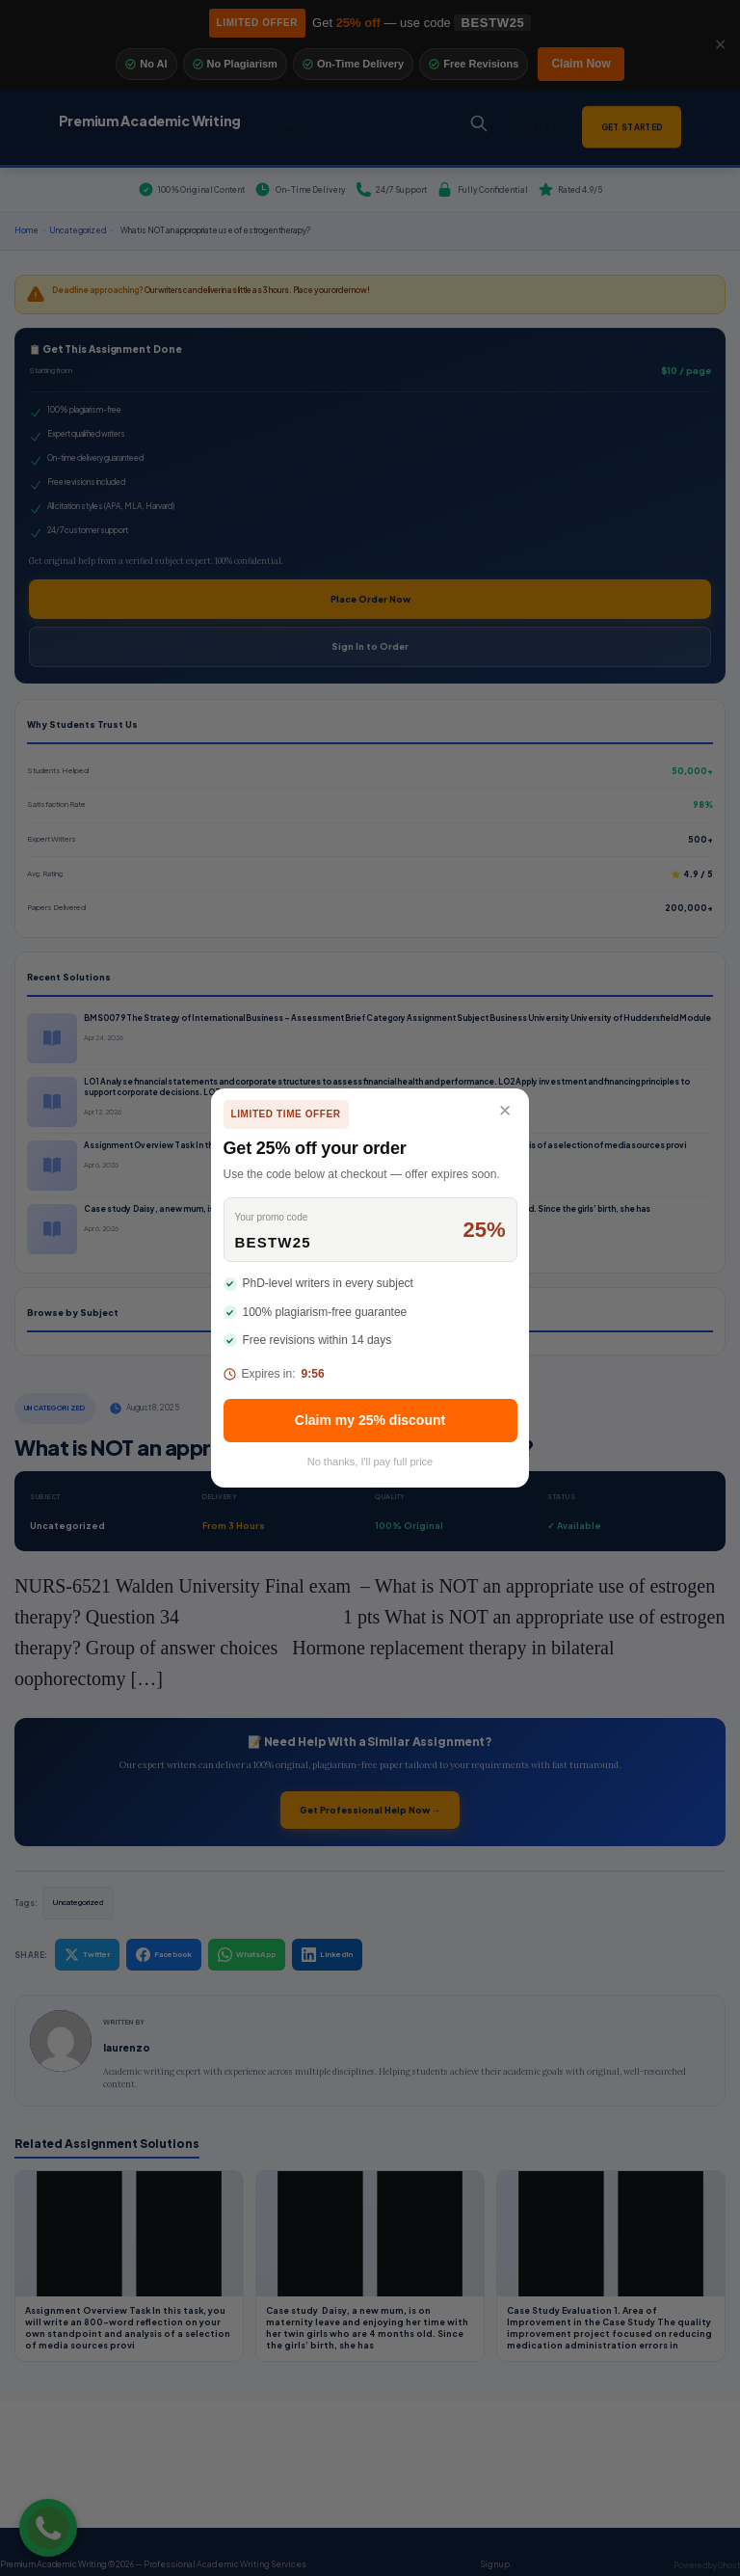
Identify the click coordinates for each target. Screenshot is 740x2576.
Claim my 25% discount (370, 1420)
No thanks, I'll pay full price (370, 1461)
